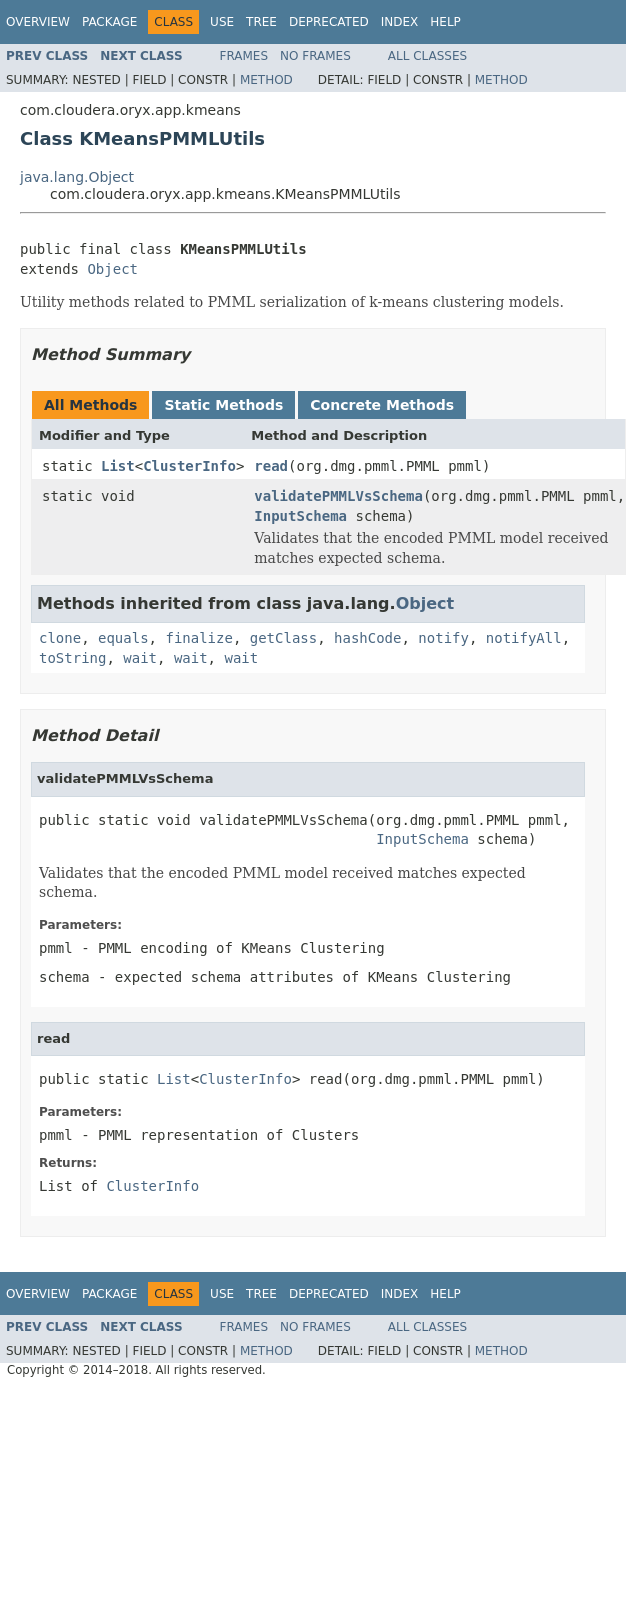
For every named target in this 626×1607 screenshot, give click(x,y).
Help (445, 22)
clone (60, 638)
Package (109, 22)
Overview (38, 22)
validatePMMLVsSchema (338, 496)
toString (72, 658)
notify (443, 638)
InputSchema (300, 516)
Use (222, 22)
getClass (283, 638)
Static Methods (223, 405)
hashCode (367, 638)
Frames (244, 56)
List (118, 466)
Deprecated (329, 22)
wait (140, 658)
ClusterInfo (189, 466)
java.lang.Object (77, 177)
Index (400, 22)
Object (112, 269)
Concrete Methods (382, 405)
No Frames (315, 56)
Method (266, 80)
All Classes (427, 56)
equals (123, 638)
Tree (261, 22)
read (271, 466)
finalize (198, 638)
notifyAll (524, 638)
